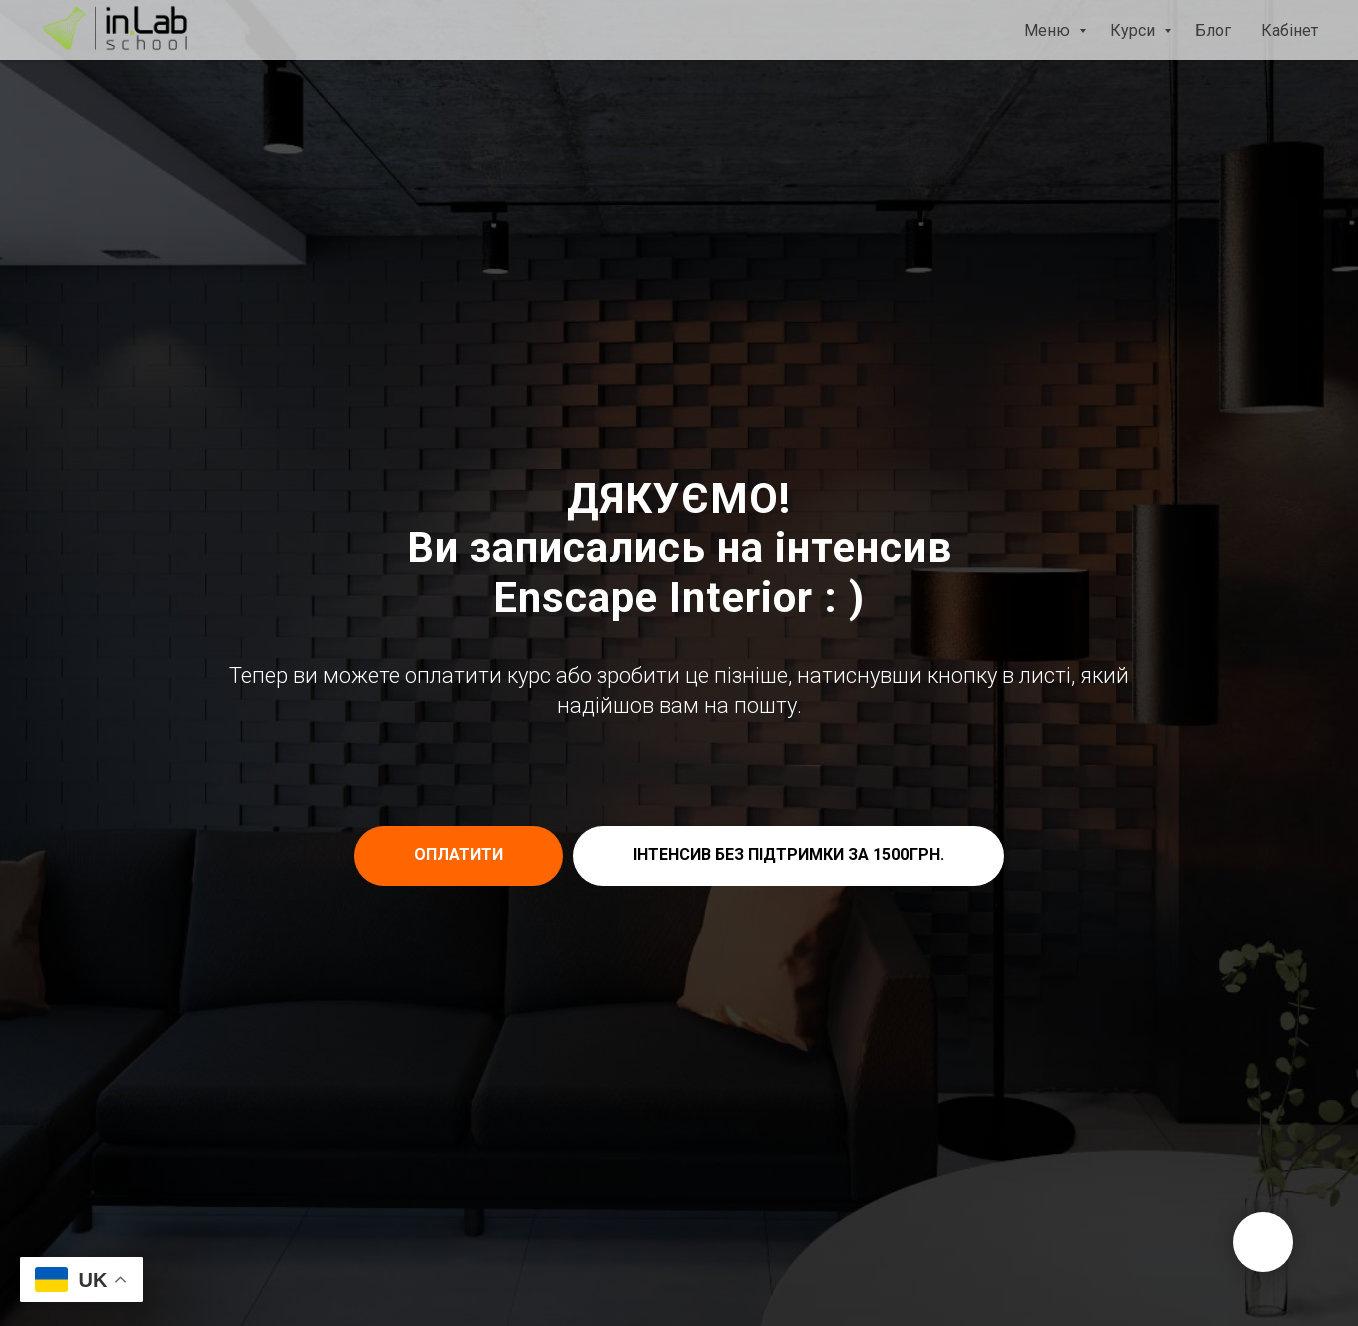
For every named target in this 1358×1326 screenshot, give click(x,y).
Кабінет (1289, 30)
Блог (1213, 30)
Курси (1134, 30)
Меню (1049, 30)
